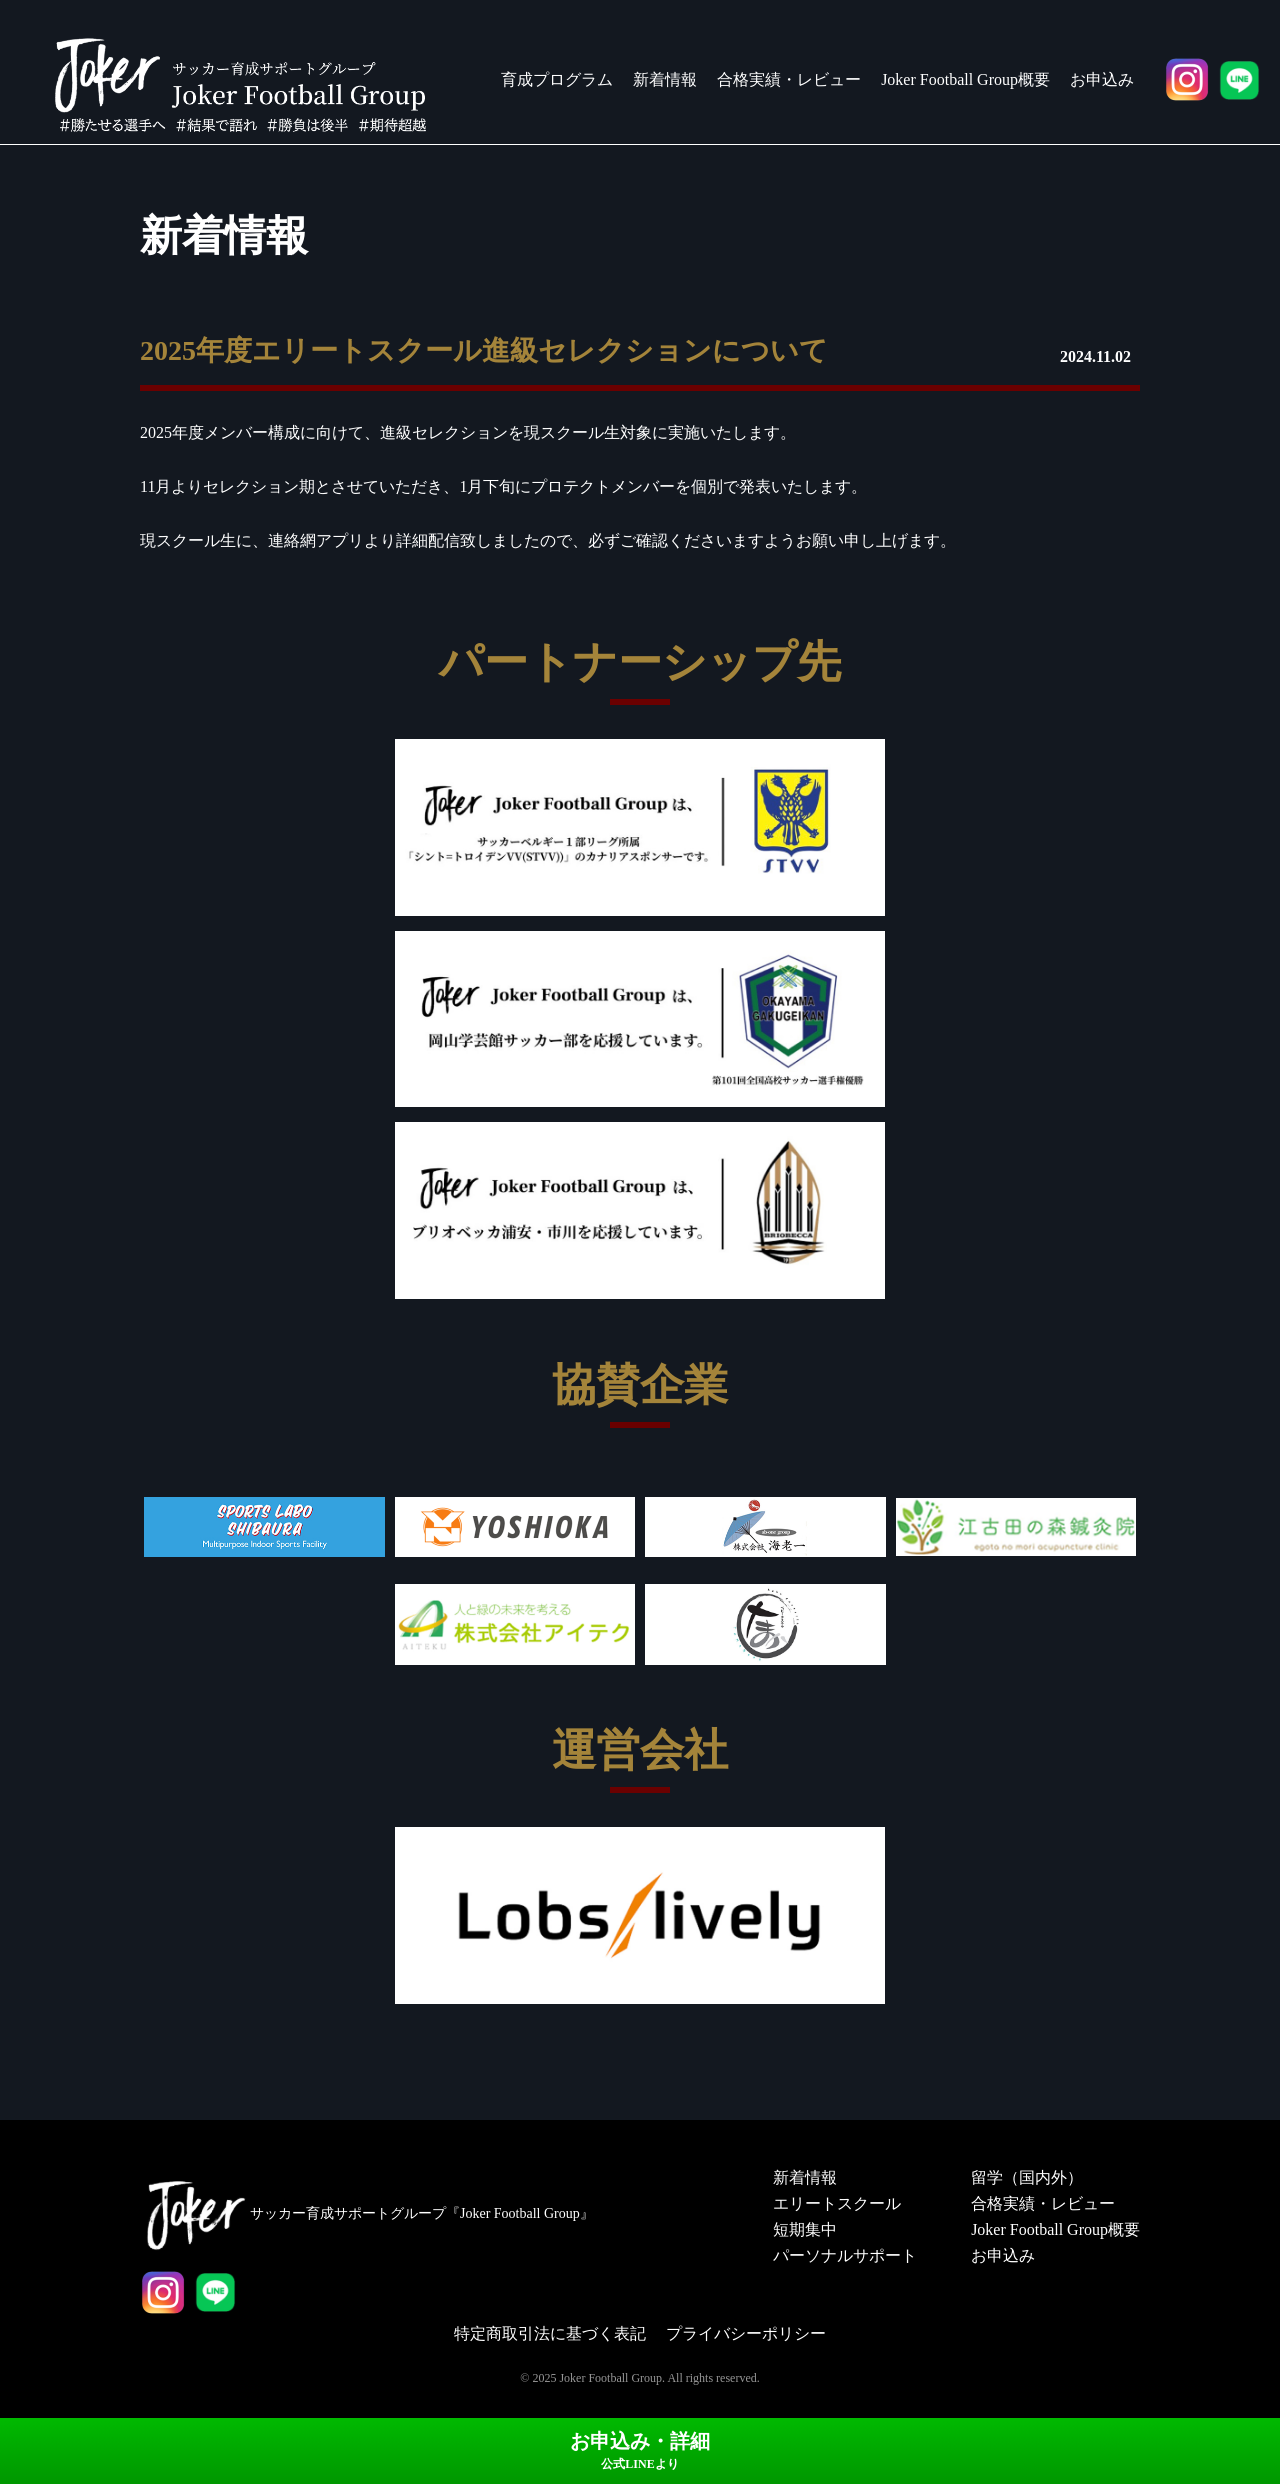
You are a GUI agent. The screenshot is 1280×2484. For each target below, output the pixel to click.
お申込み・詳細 (640, 2450)
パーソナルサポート (845, 2255)
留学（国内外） (1027, 2177)
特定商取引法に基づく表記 (550, 2333)
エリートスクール (837, 2203)
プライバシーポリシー (746, 2333)
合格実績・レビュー (789, 79)
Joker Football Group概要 (965, 79)
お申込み (1102, 79)
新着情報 (665, 79)
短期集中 (805, 2229)
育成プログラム (557, 79)
